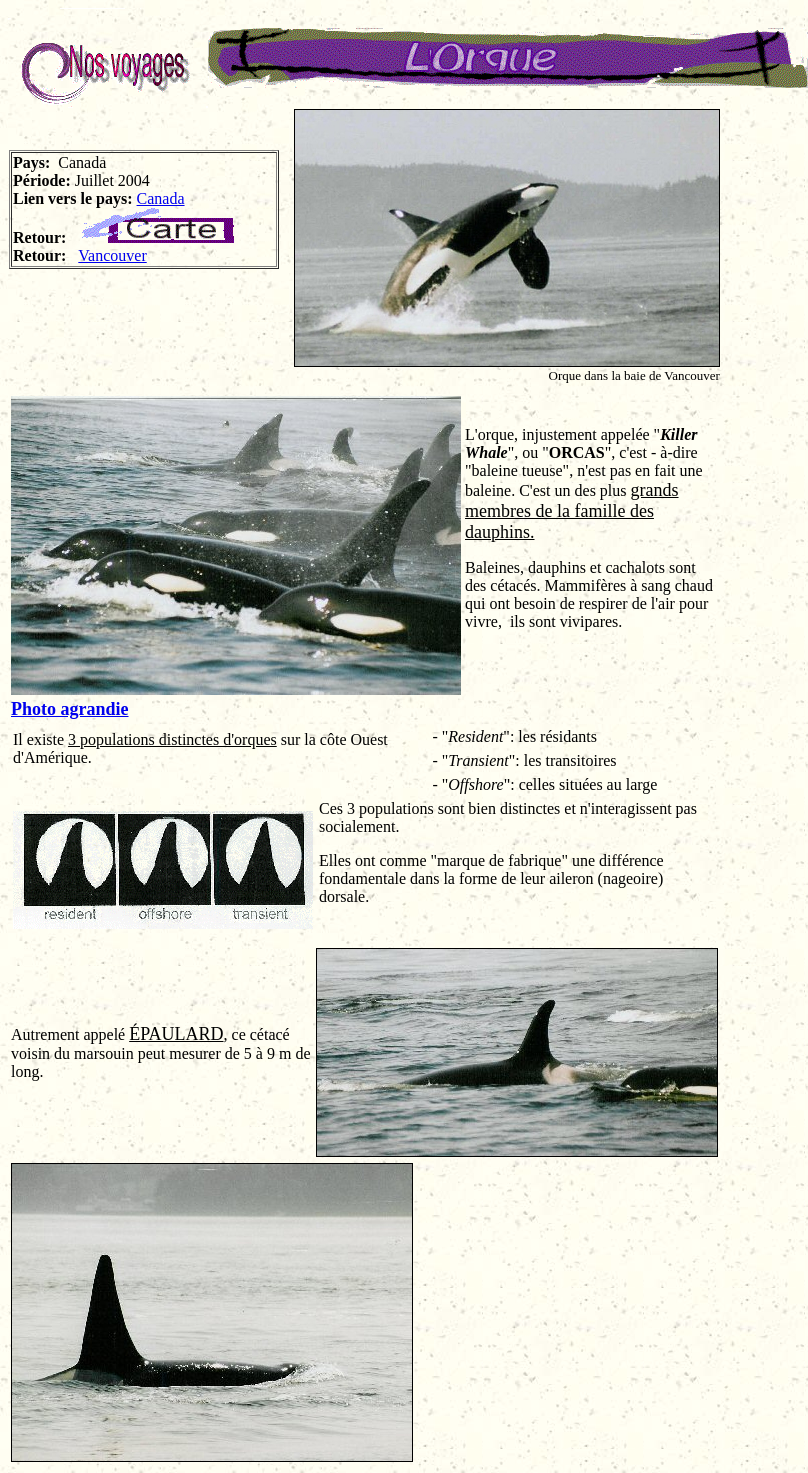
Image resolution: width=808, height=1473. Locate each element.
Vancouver (112, 255)
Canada (161, 198)
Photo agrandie (70, 709)
